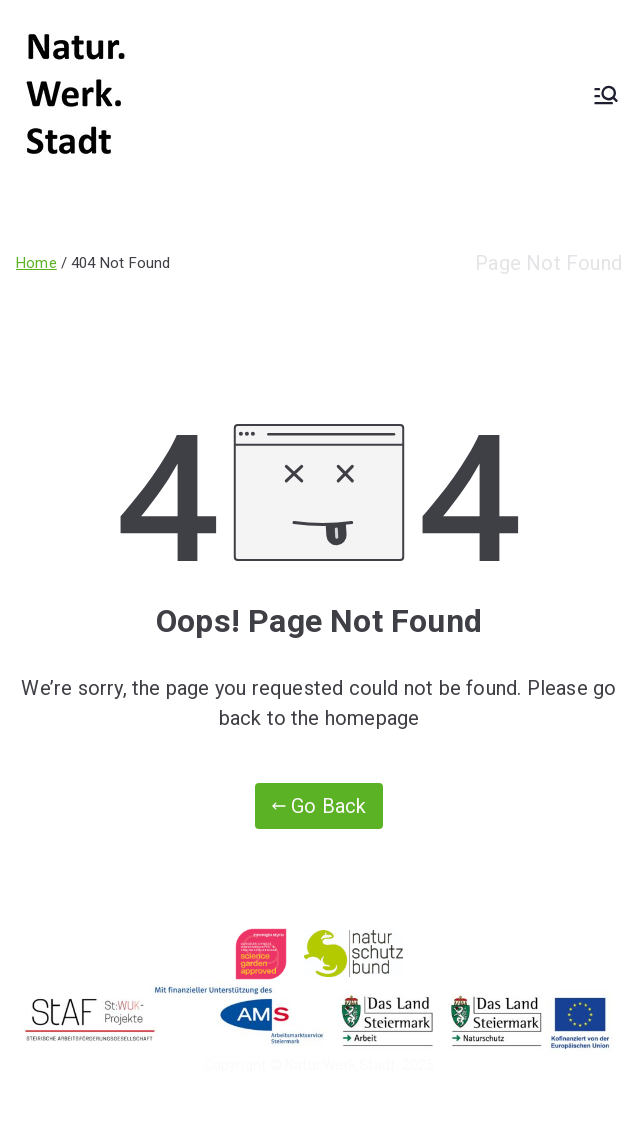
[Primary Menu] (606, 95)
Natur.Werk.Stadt (340, 1065)
